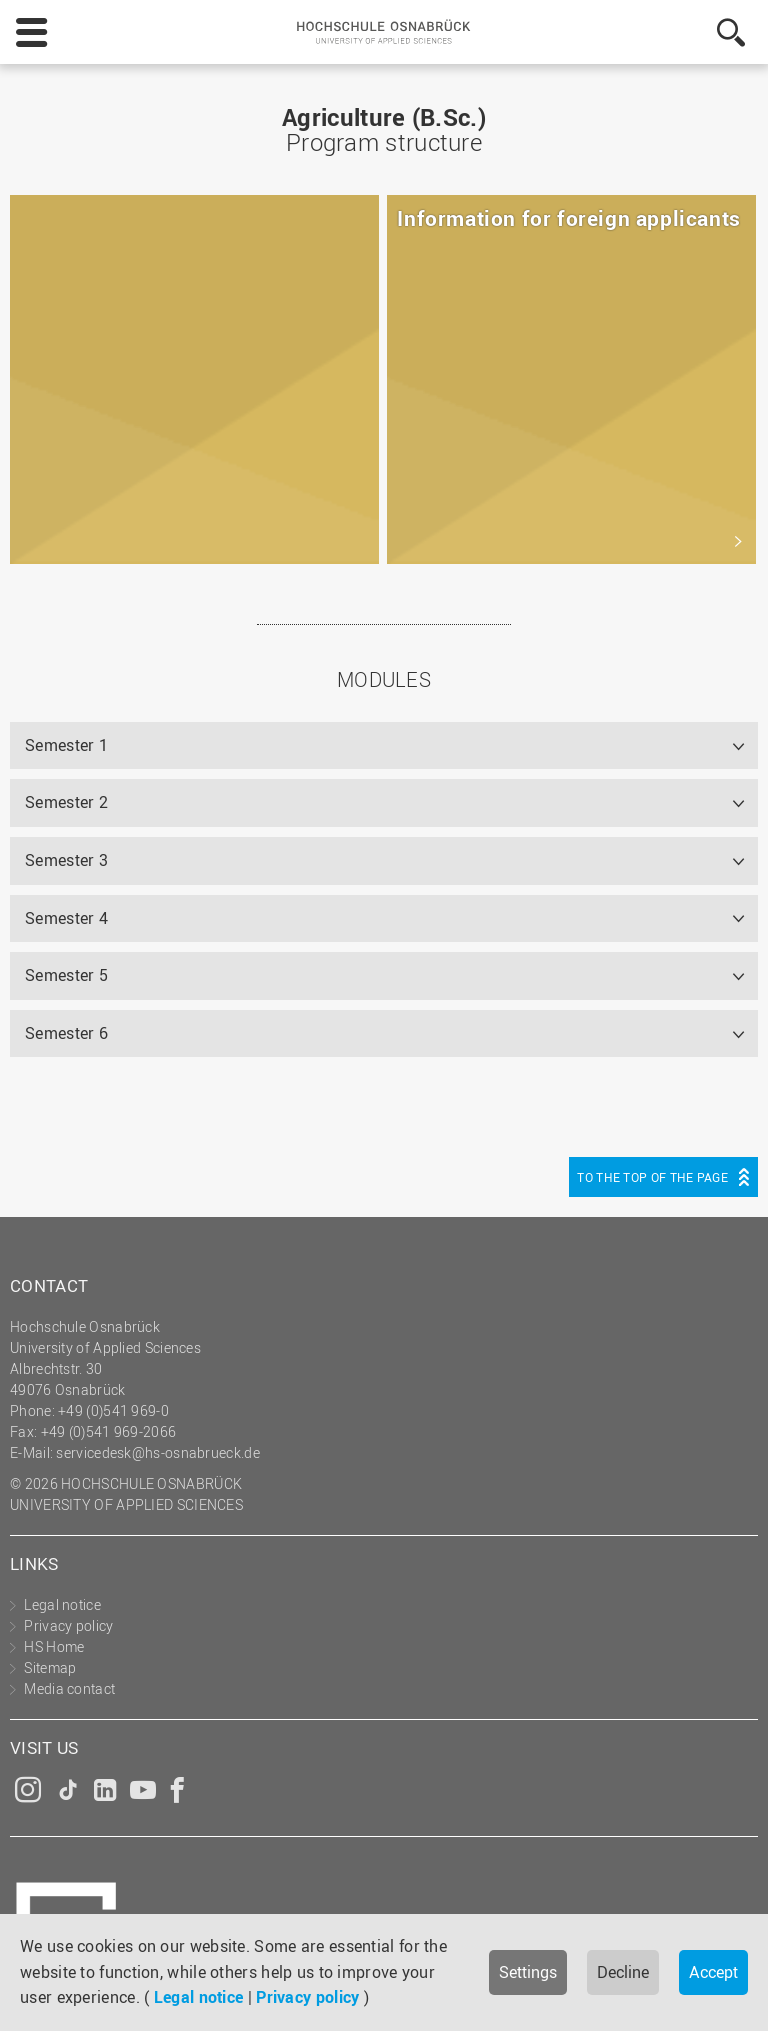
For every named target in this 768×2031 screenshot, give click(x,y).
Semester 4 (66, 918)
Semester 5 (66, 975)
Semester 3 (66, 860)
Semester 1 (66, 745)
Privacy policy (307, 1997)
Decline (623, 1972)
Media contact (69, 1688)
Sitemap (50, 1667)
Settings (528, 1972)
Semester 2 (66, 802)
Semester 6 (66, 1033)
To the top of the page (652, 1177)
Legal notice (199, 1997)
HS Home (54, 1646)
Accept (713, 1972)
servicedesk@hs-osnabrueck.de (157, 1452)
